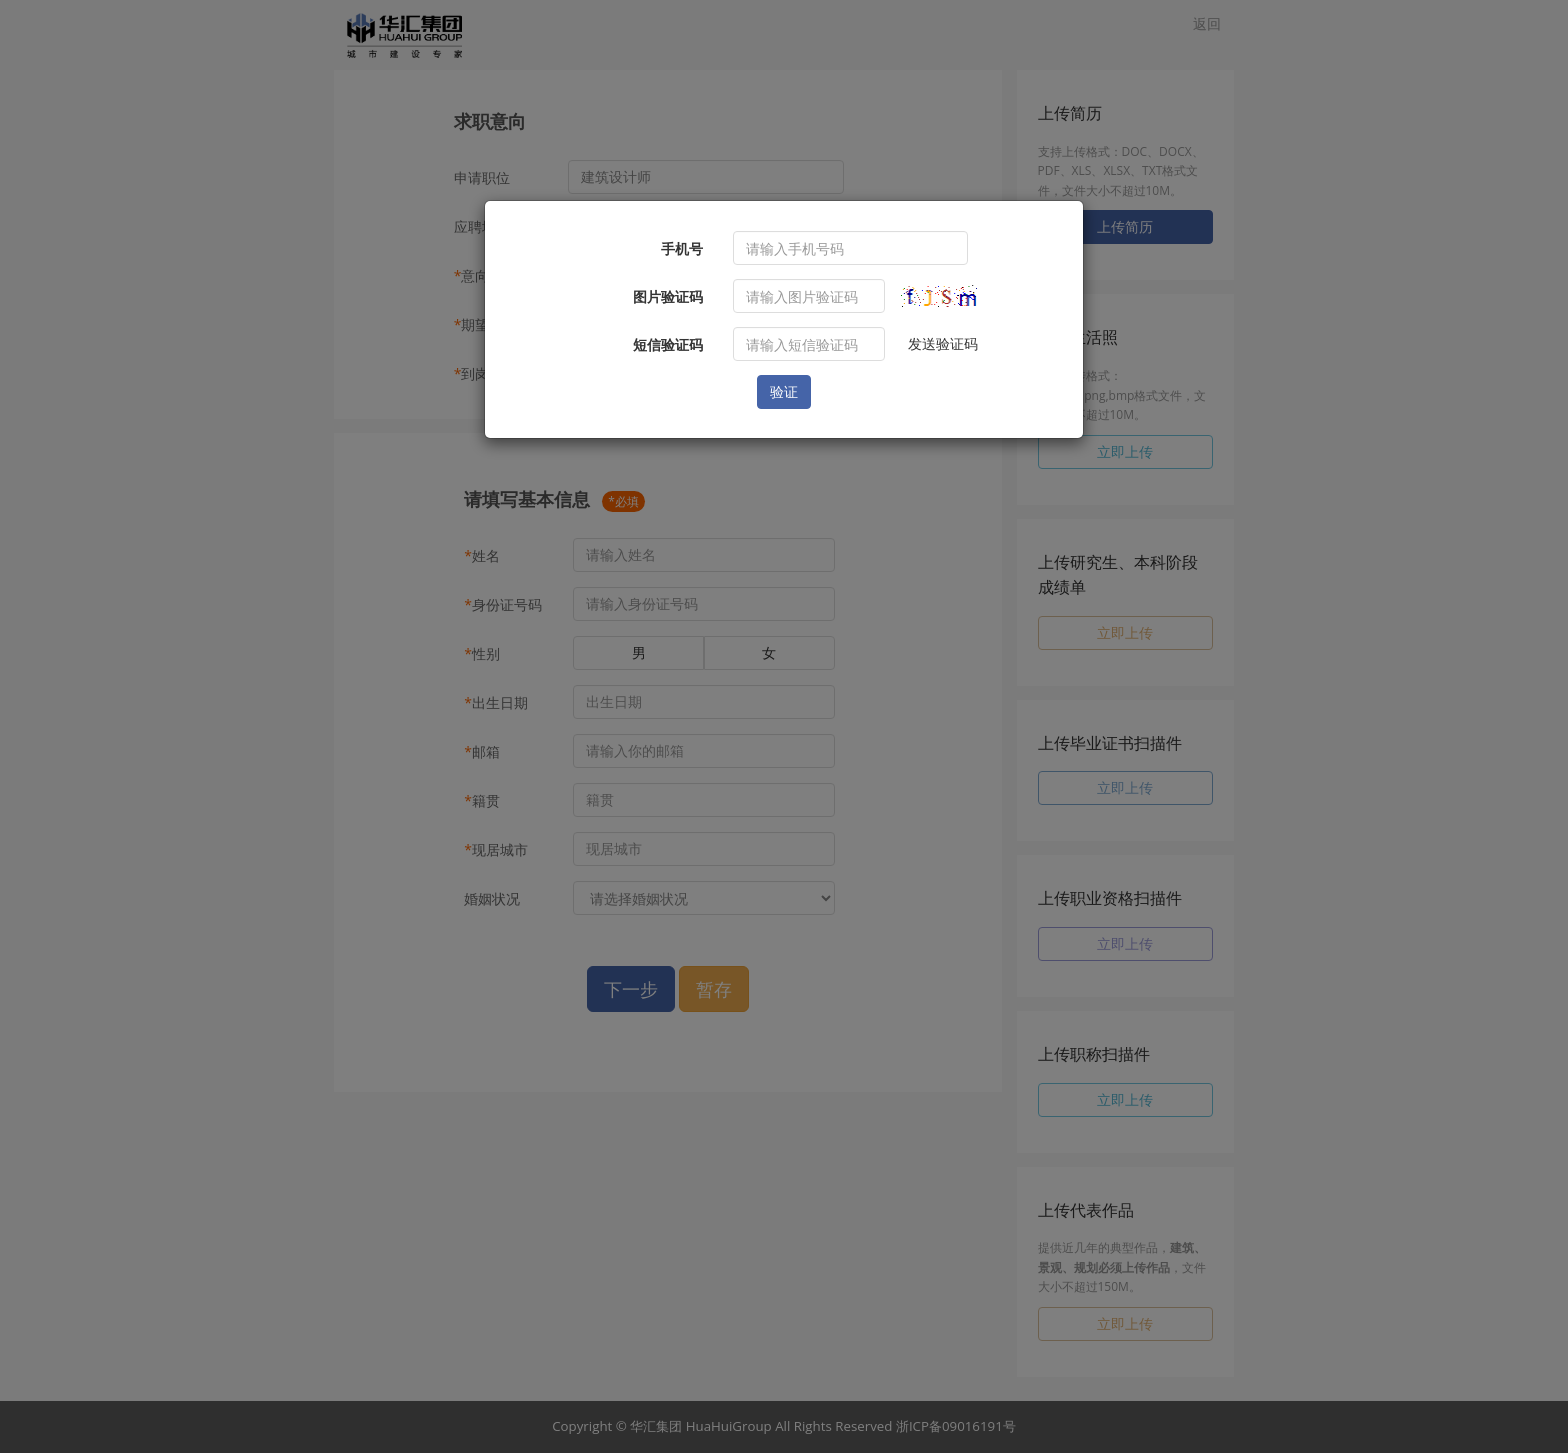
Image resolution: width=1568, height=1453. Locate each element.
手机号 (682, 248)
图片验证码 (668, 296)
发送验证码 (943, 343)
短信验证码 (668, 344)
